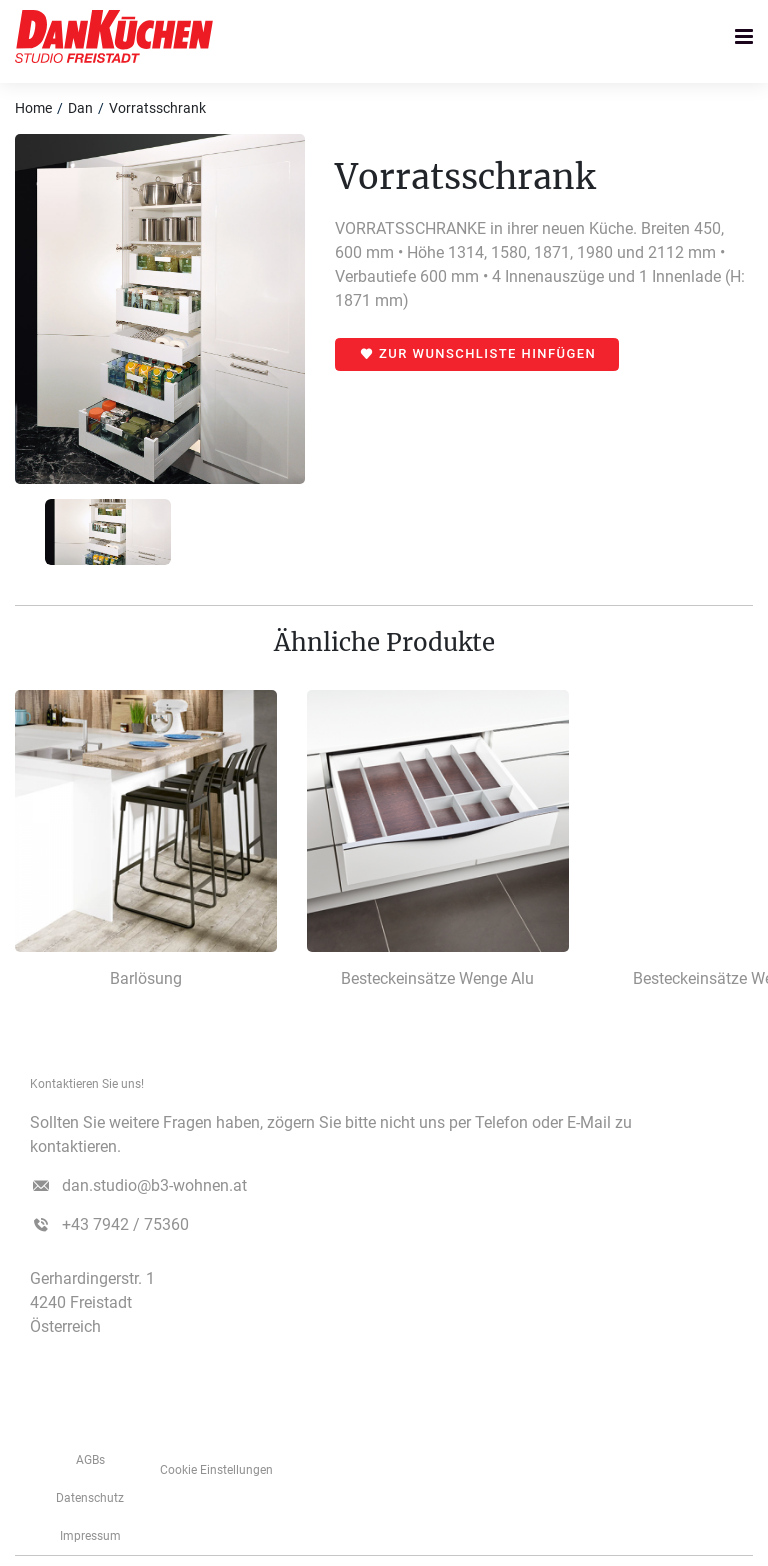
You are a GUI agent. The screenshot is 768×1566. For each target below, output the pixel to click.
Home (33, 108)
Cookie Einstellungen (216, 1470)
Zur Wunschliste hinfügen (487, 353)
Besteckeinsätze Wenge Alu (437, 978)
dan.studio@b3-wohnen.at (154, 1185)
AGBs (90, 1460)
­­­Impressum (90, 1536)
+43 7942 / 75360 (125, 1224)
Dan (80, 108)
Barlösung (146, 978)
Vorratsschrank (157, 108)
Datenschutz (90, 1498)
